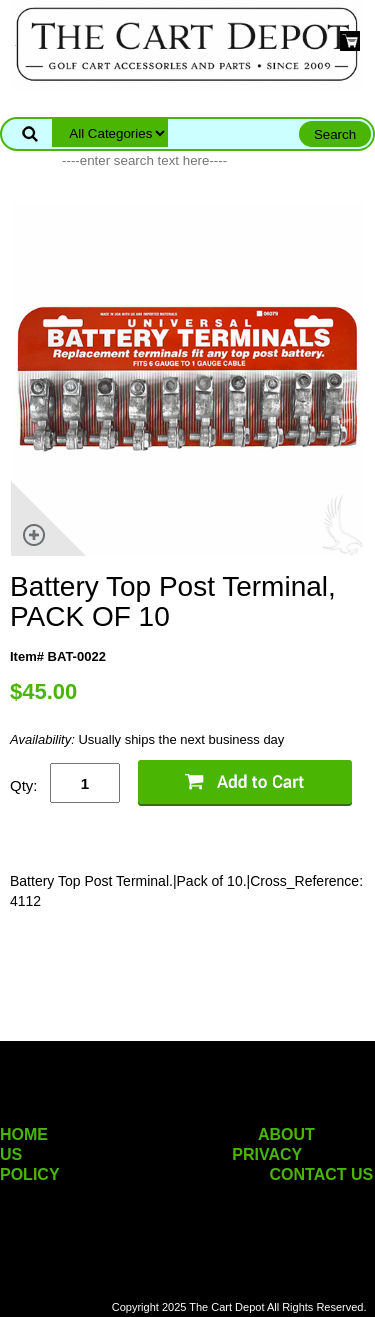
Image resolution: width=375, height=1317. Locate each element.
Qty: (24, 785)
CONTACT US (322, 1174)
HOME (24, 1134)
